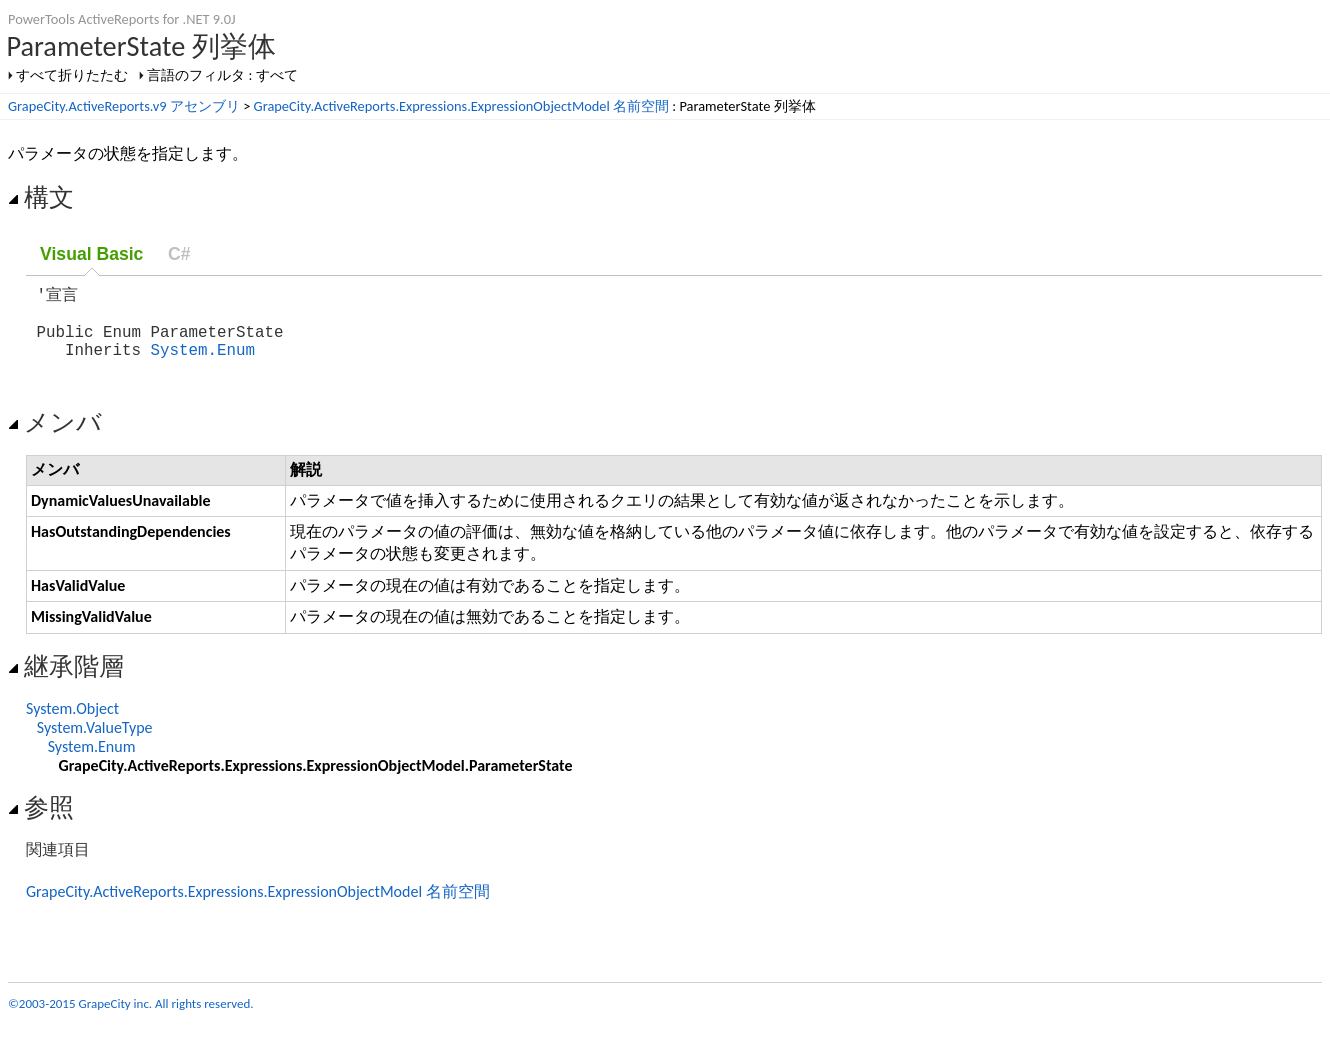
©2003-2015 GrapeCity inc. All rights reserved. (131, 1017)
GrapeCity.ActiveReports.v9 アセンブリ (124, 106)
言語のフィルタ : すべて (222, 75)
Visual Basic (91, 254)
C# (179, 254)
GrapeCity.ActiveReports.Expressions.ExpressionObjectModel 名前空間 (461, 106)
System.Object (72, 722)
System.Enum (203, 363)
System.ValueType (95, 741)
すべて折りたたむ (72, 75)
